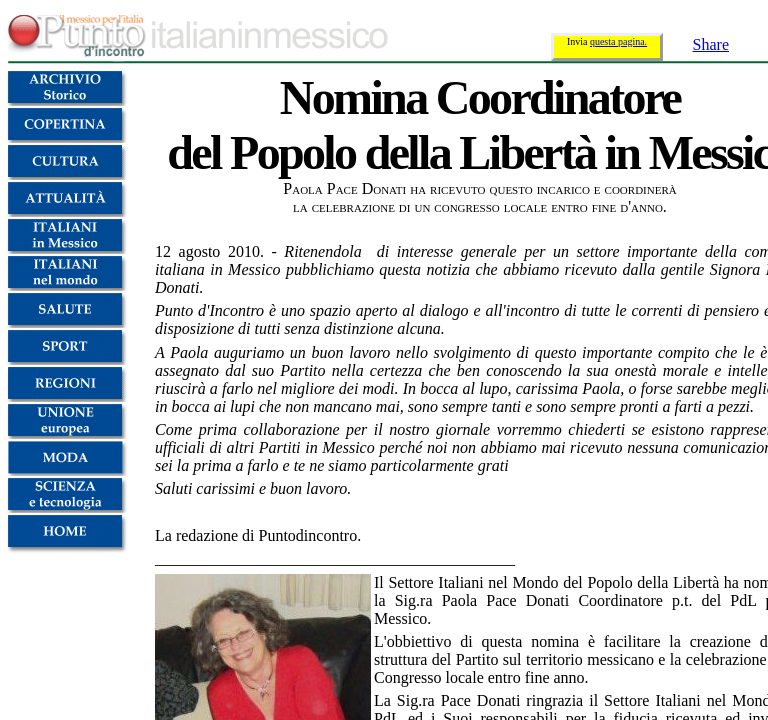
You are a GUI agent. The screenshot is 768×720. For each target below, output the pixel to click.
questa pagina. (618, 41)
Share (711, 44)
